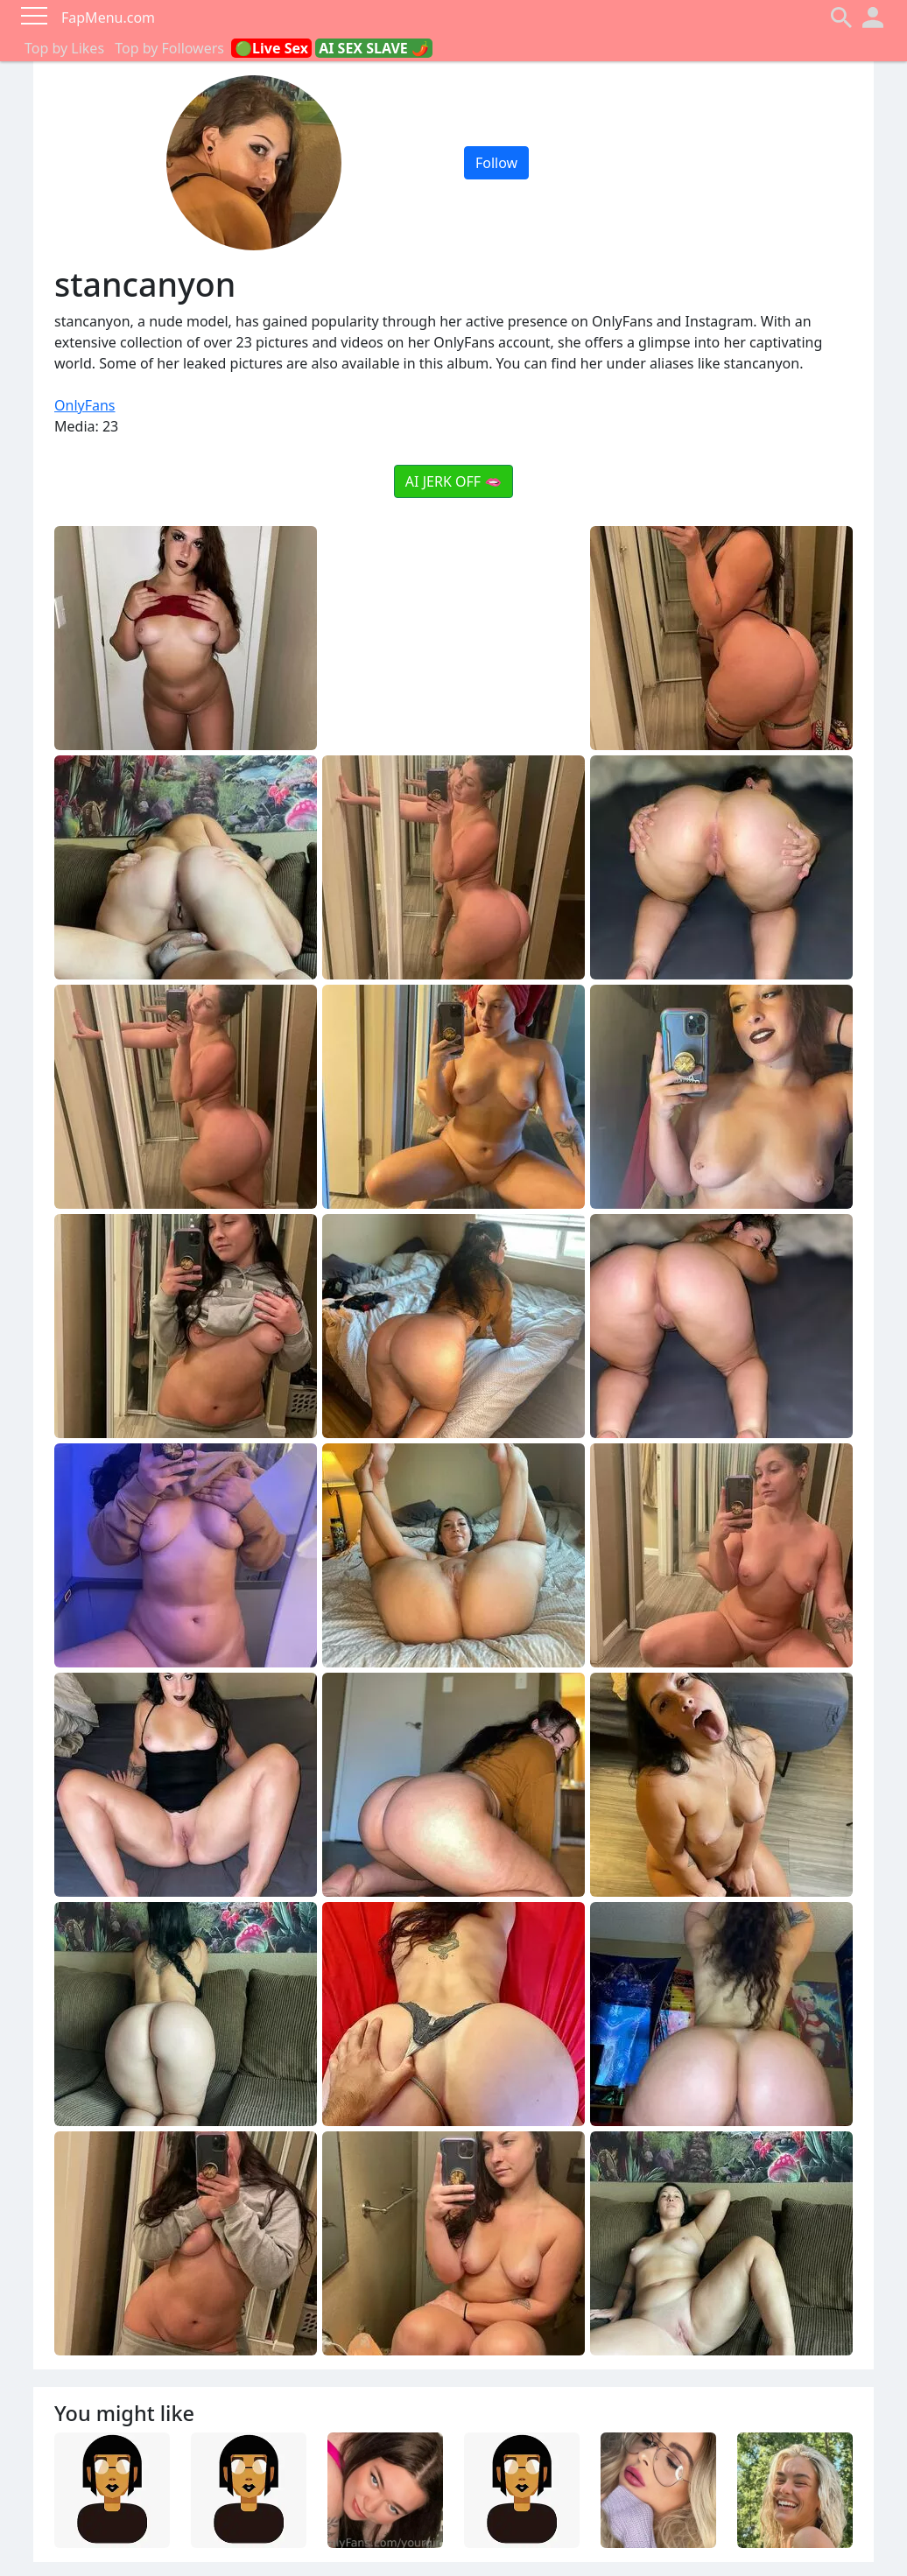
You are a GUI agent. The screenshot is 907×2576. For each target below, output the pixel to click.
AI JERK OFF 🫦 (453, 481)
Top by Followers (169, 48)
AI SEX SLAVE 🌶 (374, 48)
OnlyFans (85, 405)
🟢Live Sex (271, 48)
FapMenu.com (108, 17)
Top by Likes (64, 48)
